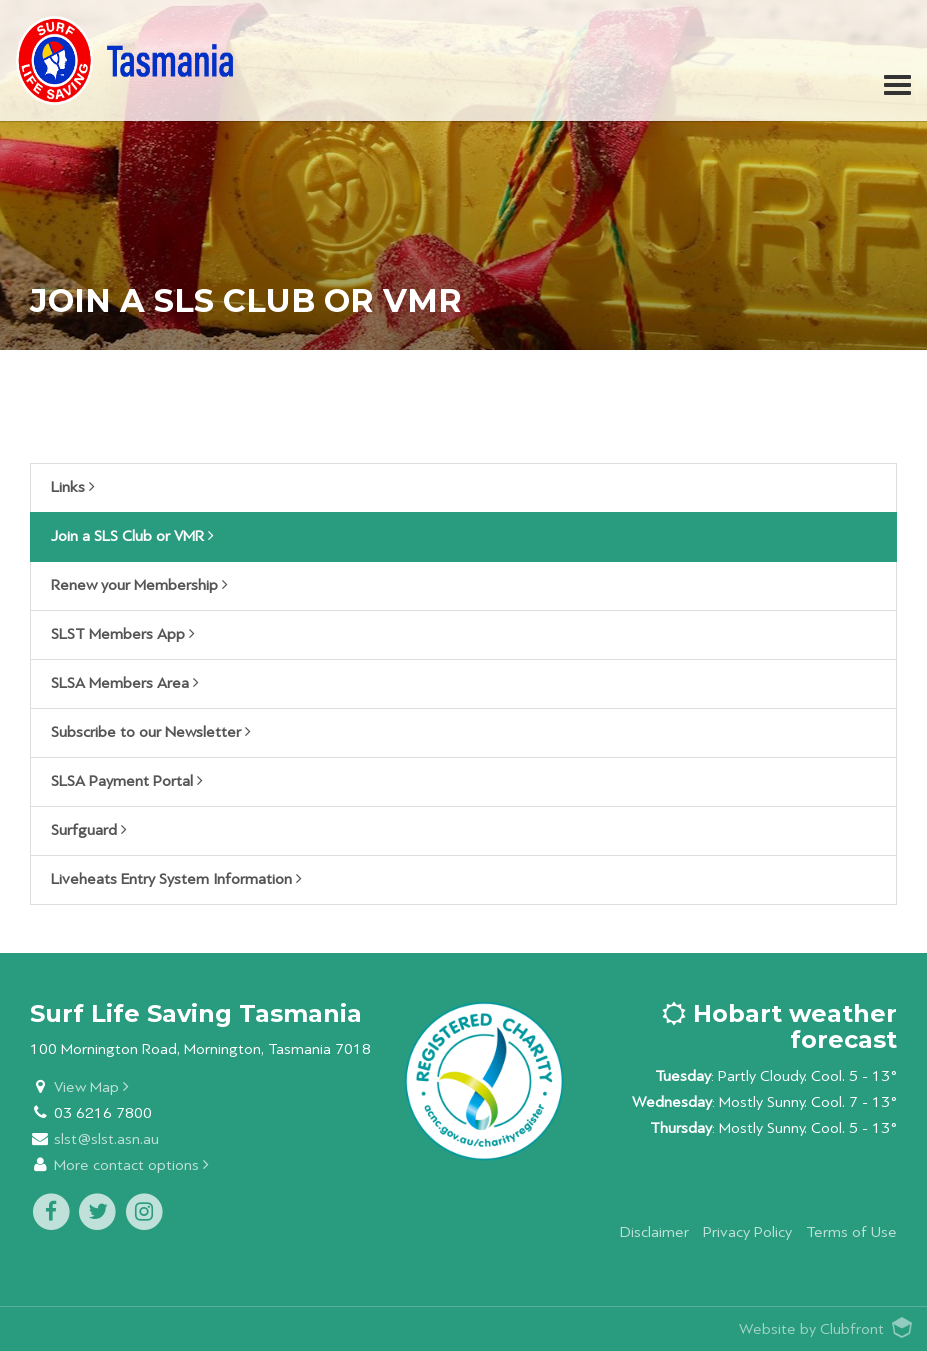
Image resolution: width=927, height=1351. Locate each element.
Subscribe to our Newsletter (151, 732)
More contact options (131, 1165)
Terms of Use (851, 1232)
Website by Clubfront (811, 1329)
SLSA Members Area (125, 683)
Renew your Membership (139, 585)
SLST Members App (123, 634)
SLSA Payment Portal (127, 781)
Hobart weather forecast (779, 1026)
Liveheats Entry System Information (176, 879)
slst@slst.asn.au (106, 1139)
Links (73, 487)
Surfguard (89, 830)
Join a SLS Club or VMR (132, 536)
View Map (91, 1087)
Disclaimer (654, 1232)
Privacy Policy (747, 1232)
